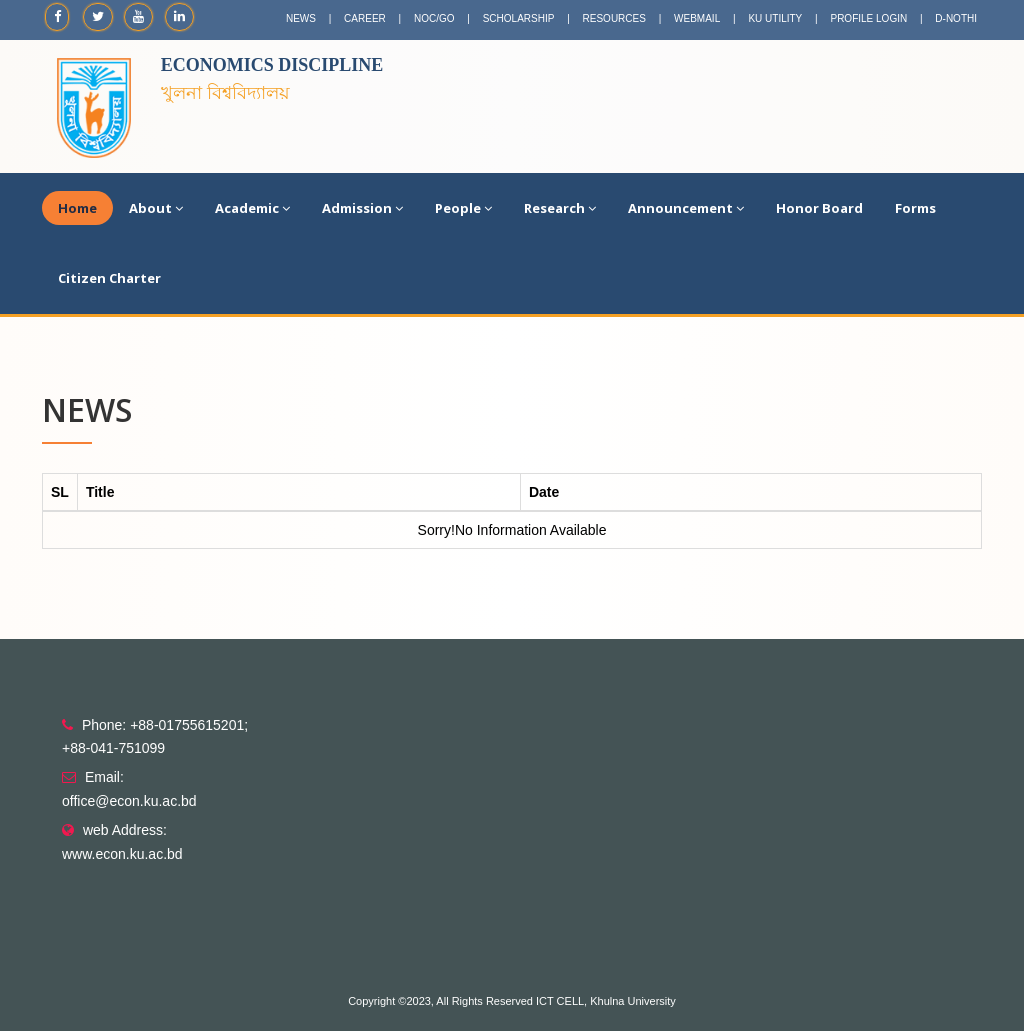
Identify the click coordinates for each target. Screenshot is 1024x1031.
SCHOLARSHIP (519, 18)
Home (77, 208)
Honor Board (819, 208)
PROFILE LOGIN (868, 18)
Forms (915, 208)
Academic (252, 208)
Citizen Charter (109, 278)
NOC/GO (434, 18)
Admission (362, 208)
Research (560, 208)
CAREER (365, 18)
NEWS (301, 18)
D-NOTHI (956, 18)
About (156, 208)
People (463, 208)
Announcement (686, 208)
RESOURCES (614, 18)
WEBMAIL (697, 18)
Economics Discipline (272, 65)
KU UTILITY (775, 18)
